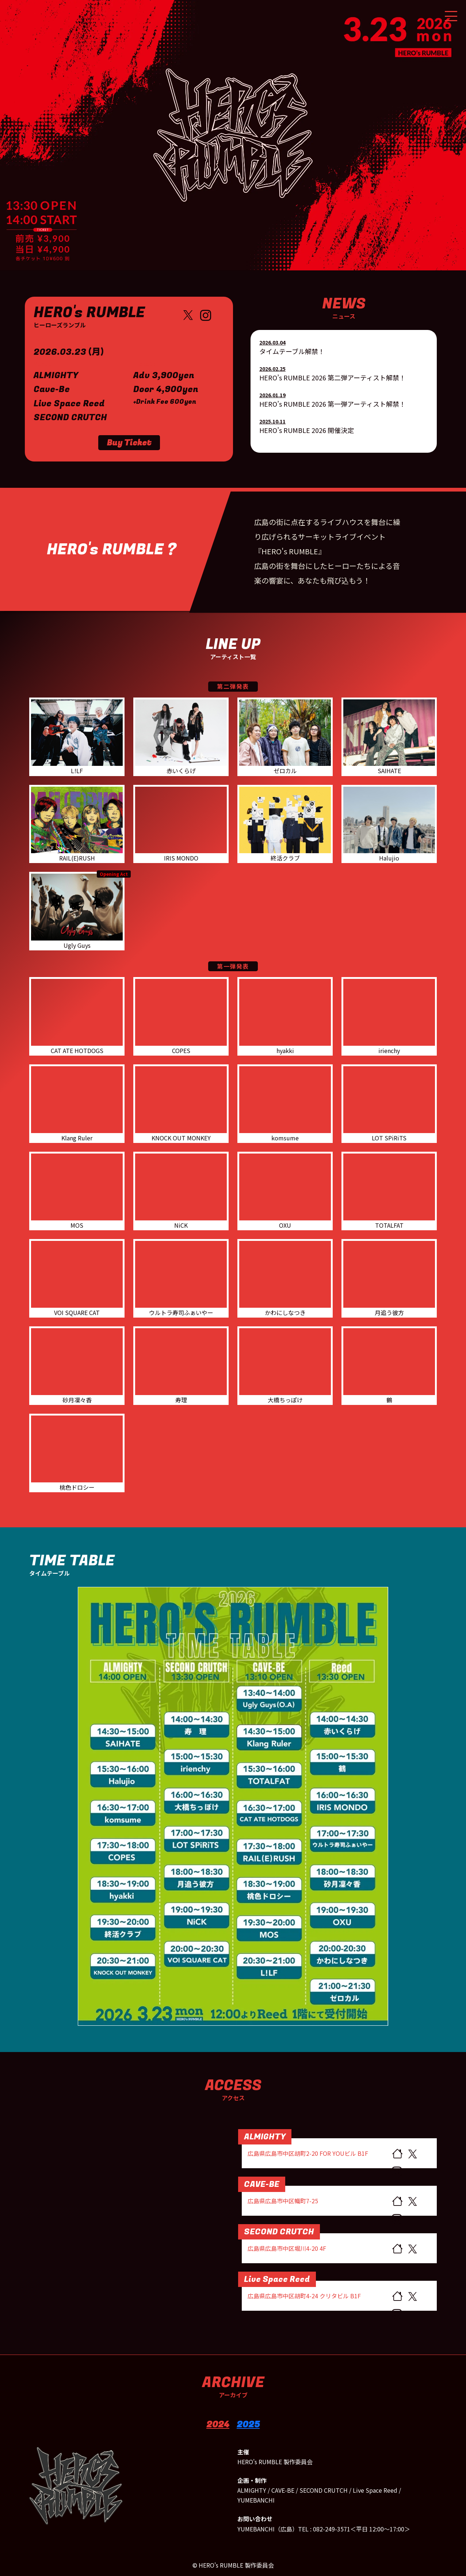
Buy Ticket (129, 443)
